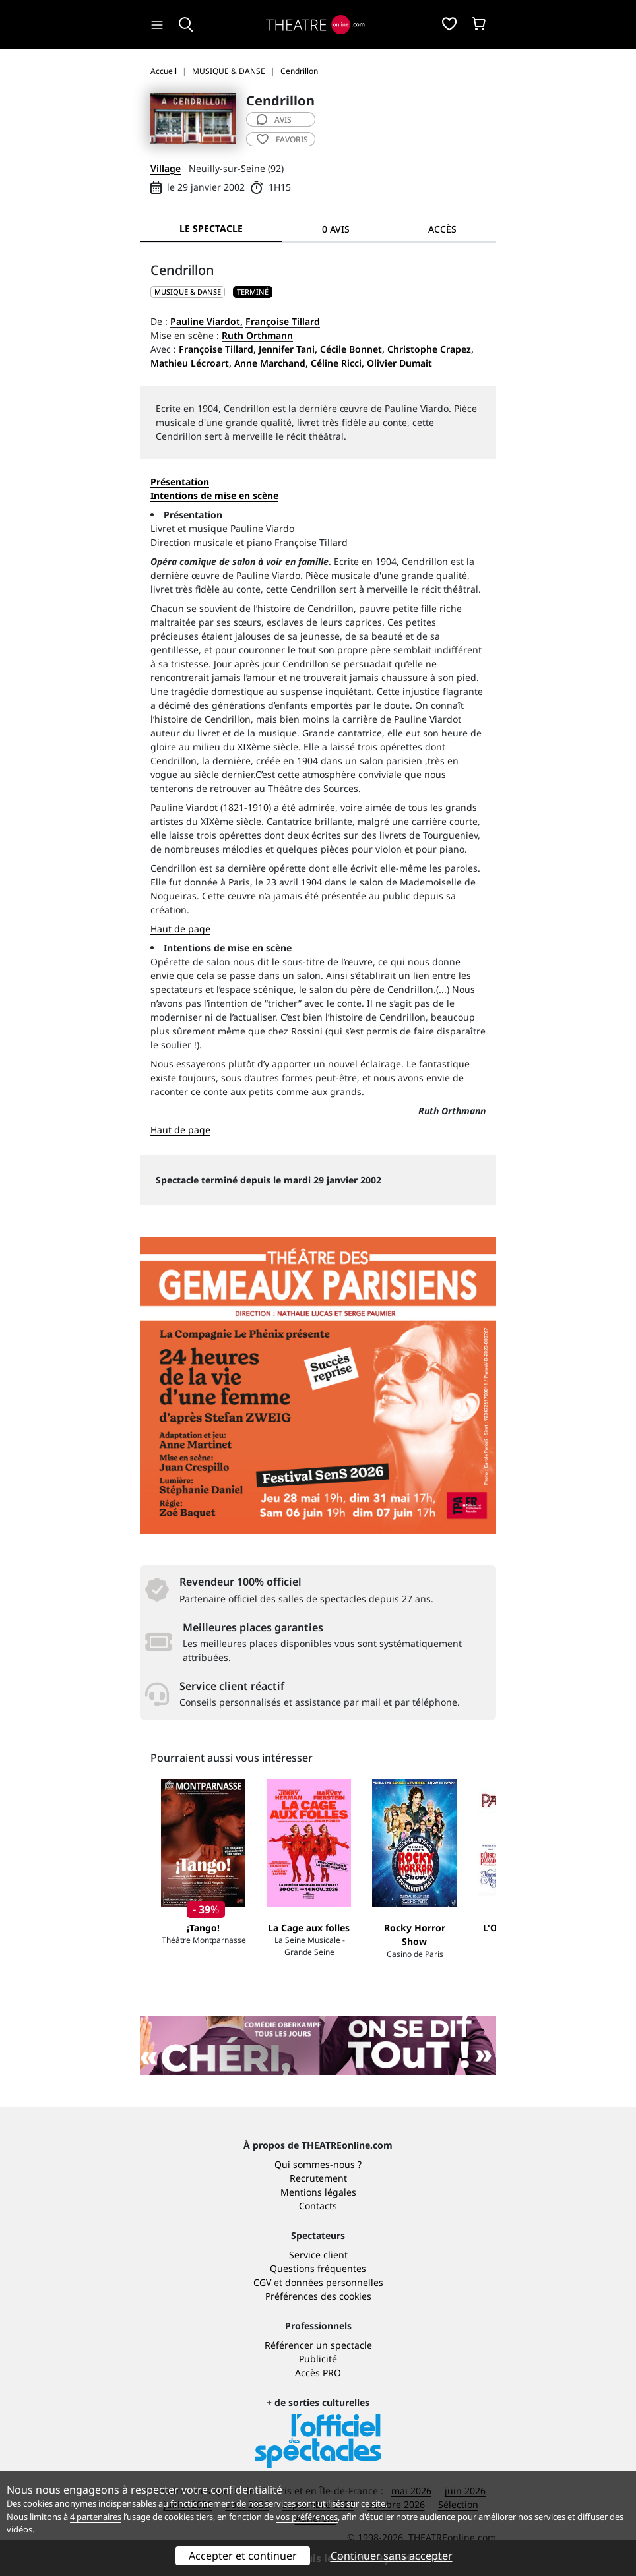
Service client (318, 2254)
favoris (282, 139)
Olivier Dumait (399, 363)
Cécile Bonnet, (352, 349)
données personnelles (334, 2282)
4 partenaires (95, 2517)
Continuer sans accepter (392, 2555)
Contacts (318, 2206)
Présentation (179, 481)
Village (165, 168)
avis (274, 119)
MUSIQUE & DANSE (187, 292)
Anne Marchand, (271, 363)
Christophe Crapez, (430, 349)
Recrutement (318, 2178)
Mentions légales (318, 2192)
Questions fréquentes (318, 2268)
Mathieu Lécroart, (191, 363)
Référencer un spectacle (318, 2345)
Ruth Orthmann (257, 335)
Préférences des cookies (318, 2296)
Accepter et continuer (243, 2555)
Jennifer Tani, (288, 349)
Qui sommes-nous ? (318, 2164)
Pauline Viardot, (206, 321)
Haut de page (180, 928)
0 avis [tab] (336, 229)
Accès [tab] (442, 229)
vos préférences (307, 2517)
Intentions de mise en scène (228, 948)
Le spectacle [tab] (211, 228)
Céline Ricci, (337, 363)
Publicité (318, 2358)
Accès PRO (318, 2372)
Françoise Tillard (282, 321)
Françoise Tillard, (217, 349)
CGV (262, 2282)
